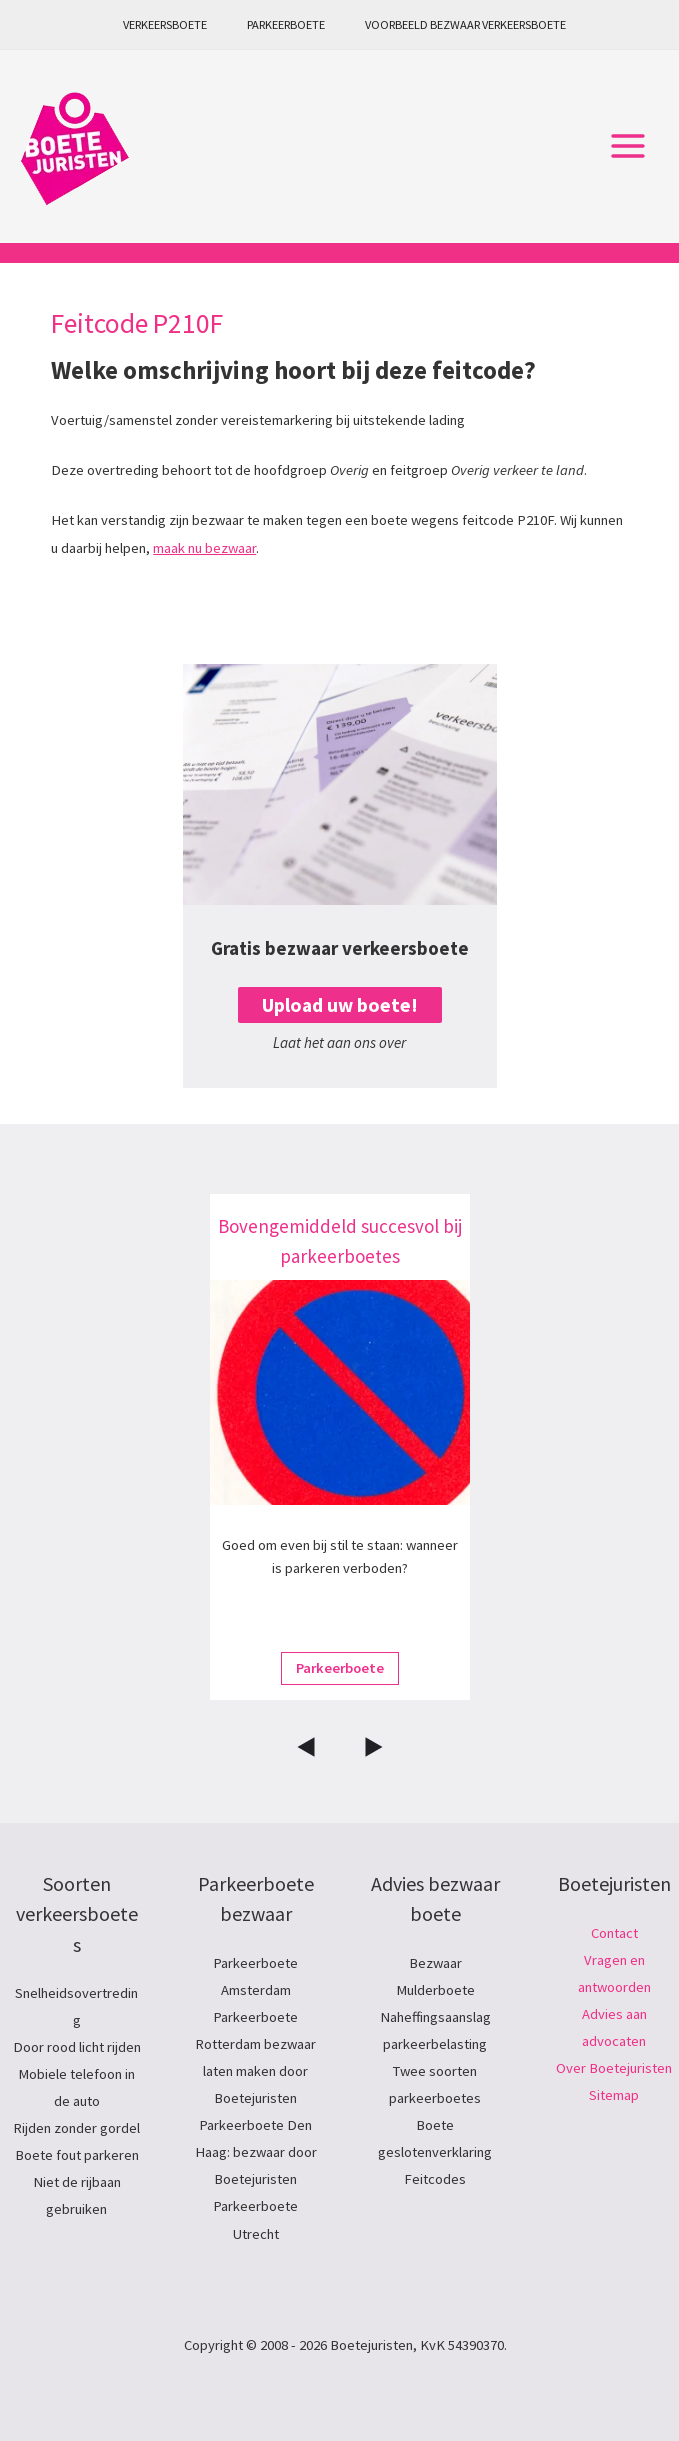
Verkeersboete (165, 24)
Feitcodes (435, 2179)
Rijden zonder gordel (76, 2128)
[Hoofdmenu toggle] (628, 147)
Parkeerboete (286, 24)
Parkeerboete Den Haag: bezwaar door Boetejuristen (256, 2152)
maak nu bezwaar (204, 548)
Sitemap (614, 2095)
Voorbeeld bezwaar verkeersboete (465, 24)
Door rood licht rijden (77, 2047)
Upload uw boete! (340, 1005)
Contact (614, 1933)
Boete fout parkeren (77, 2155)
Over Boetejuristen (614, 2068)
